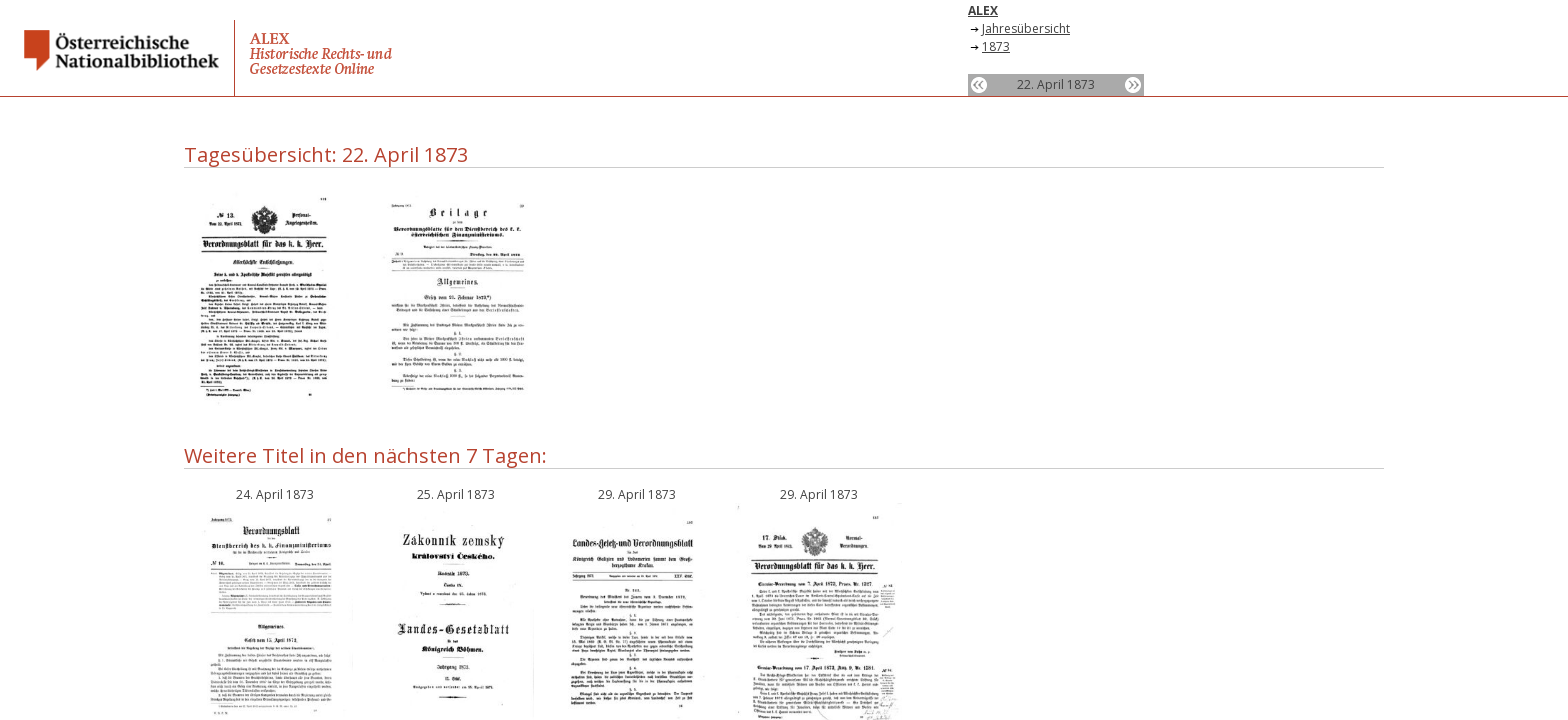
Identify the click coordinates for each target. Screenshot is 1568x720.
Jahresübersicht (1026, 28)
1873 (996, 46)
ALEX (983, 10)
